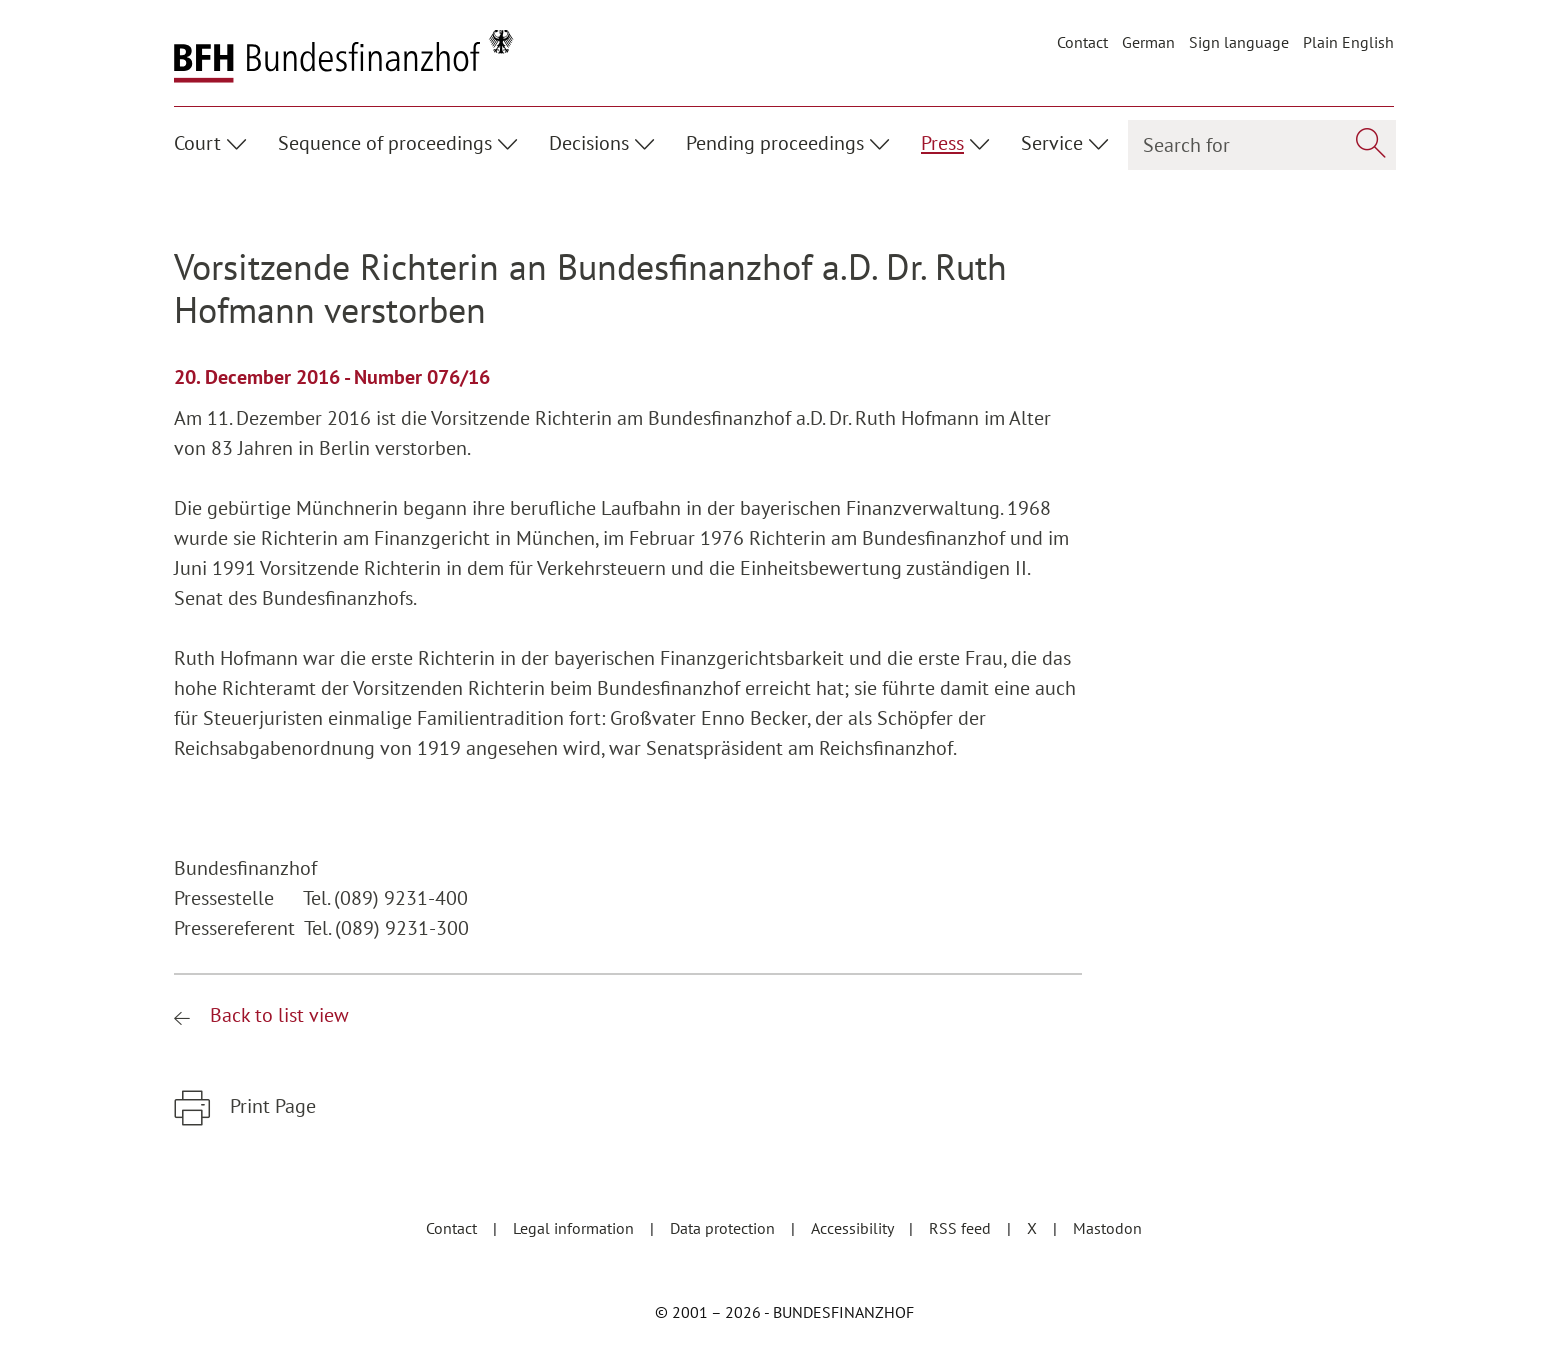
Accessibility (854, 1228)
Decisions (589, 143)
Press (942, 143)
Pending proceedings (775, 143)
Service (1052, 143)
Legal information (575, 1228)
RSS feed (962, 1228)
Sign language (1239, 42)
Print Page (270, 1106)
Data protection (724, 1228)
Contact (1082, 42)
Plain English (1348, 42)
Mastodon (1107, 1228)
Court (197, 143)
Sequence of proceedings (385, 143)
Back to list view (277, 1015)
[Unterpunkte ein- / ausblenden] (239, 141)
